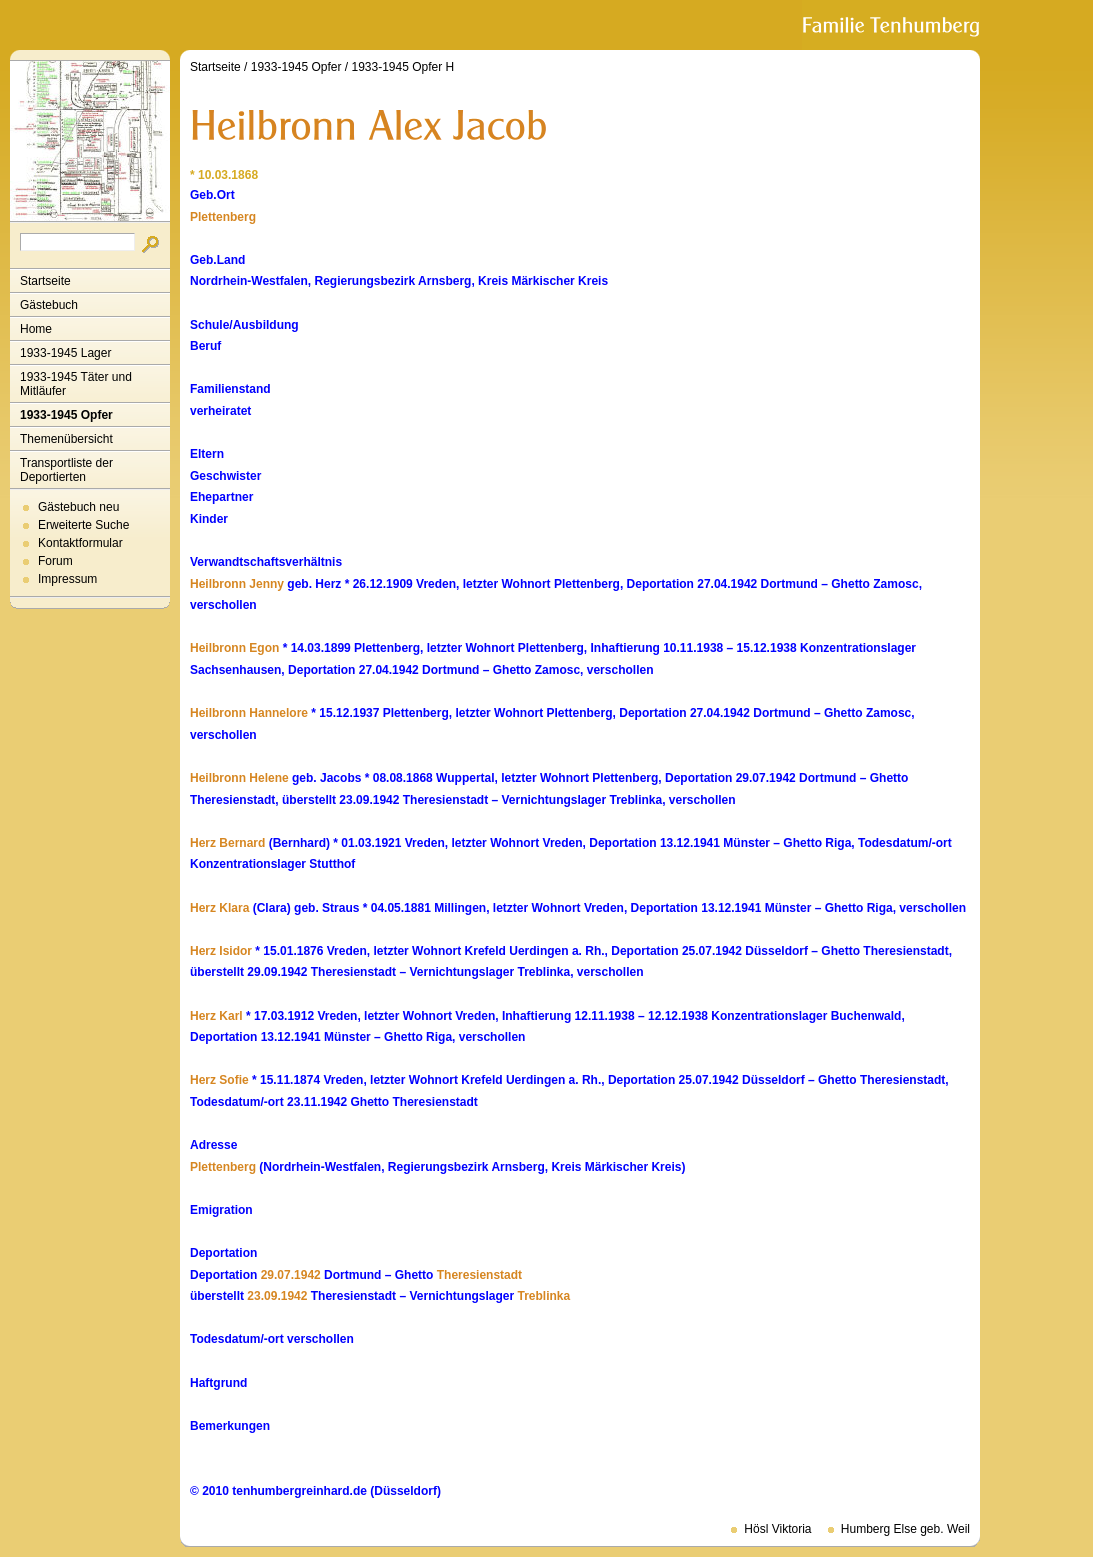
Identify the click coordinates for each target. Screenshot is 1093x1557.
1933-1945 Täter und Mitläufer (76, 384)
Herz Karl (216, 1016)
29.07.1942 (291, 1275)
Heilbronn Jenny (237, 584)
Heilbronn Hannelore (249, 713)
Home (36, 329)
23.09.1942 (277, 1296)
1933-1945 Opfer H (402, 67)
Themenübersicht (66, 439)
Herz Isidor (221, 951)
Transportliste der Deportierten (66, 470)
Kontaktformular (80, 543)
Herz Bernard (227, 843)
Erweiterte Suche (83, 525)
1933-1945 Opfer (66, 415)
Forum (55, 561)
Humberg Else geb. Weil (905, 1529)
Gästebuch (49, 305)
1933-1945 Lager (65, 353)
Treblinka (544, 1296)
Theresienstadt (479, 1275)
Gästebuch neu (78, 507)
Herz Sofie (219, 1080)
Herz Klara (219, 908)
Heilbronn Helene (239, 778)
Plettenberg (223, 217)
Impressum (67, 579)
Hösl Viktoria (777, 1529)
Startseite (45, 281)
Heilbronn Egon (234, 648)
